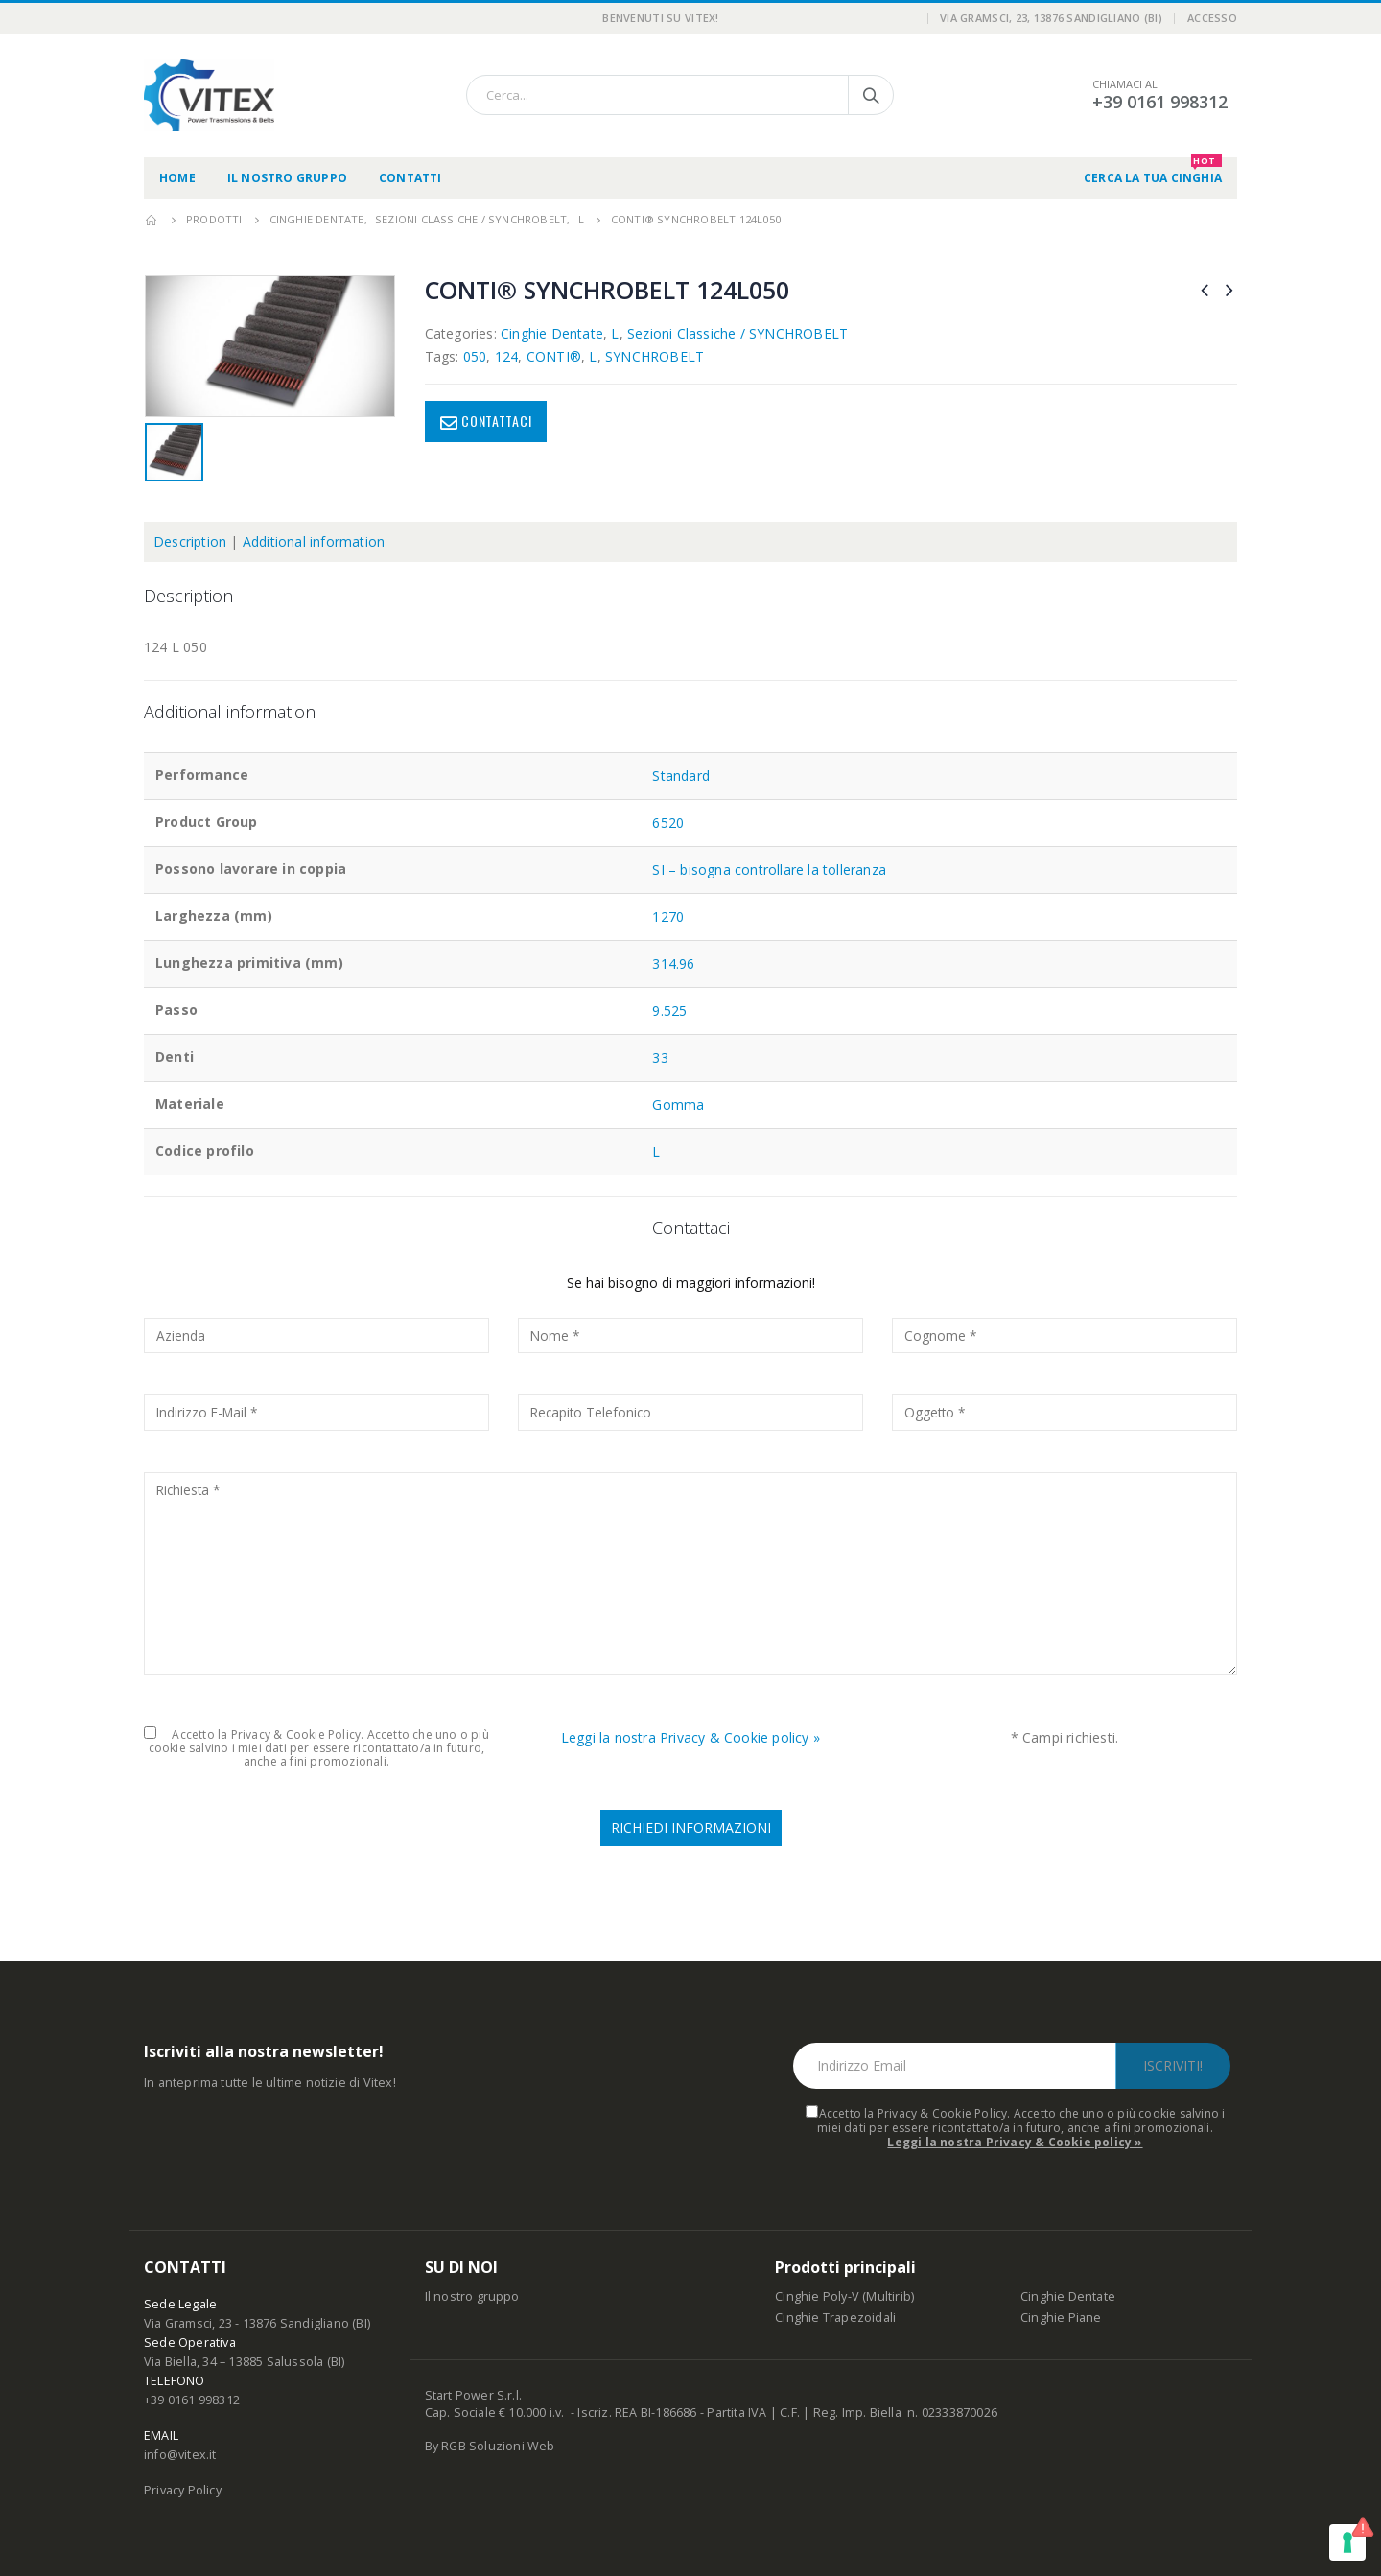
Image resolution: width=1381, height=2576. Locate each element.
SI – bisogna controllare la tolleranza (769, 869)
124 (507, 356)
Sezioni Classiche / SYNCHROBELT (737, 333)
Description (189, 541)
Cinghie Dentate (552, 333)
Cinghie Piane (1061, 2317)
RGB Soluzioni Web (497, 2446)
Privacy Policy (183, 2490)
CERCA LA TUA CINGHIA (1153, 171)
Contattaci (496, 420)
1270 (668, 916)
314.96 (673, 963)
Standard (681, 775)
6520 (668, 822)
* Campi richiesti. (1065, 1737)
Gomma (678, 1104)
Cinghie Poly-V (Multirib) (844, 2296)
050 (475, 356)
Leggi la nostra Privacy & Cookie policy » (690, 1737)
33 (659, 1057)
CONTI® (554, 356)
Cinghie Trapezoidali (835, 2317)
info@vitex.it (180, 2455)
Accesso (1212, 18)
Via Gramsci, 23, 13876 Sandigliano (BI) (1051, 18)
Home (177, 178)
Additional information (314, 541)
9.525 (669, 1010)
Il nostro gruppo (287, 178)
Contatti (410, 178)
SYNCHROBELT (654, 356)
